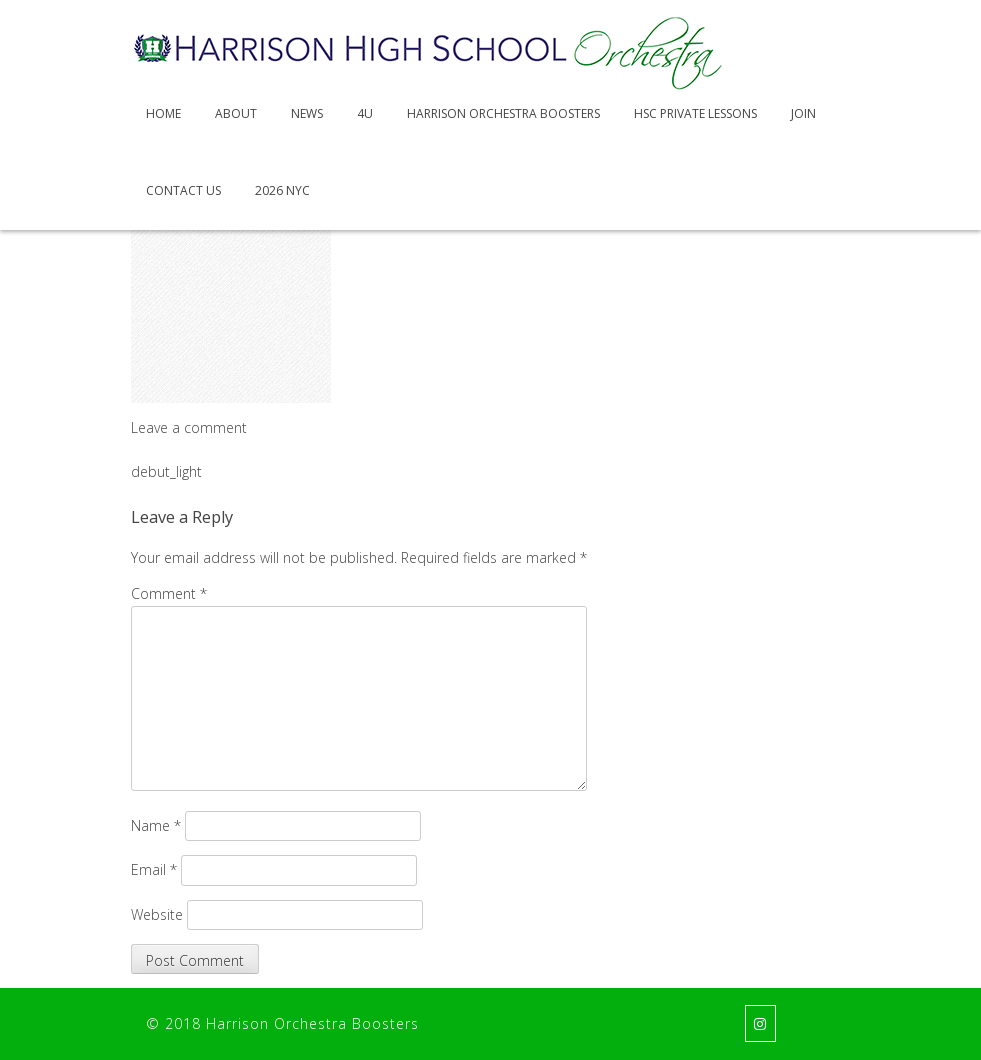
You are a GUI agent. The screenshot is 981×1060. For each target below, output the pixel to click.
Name (156, 825)
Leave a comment (189, 427)
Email (154, 869)
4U (365, 113)
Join (803, 113)
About (236, 113)
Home (163, 113)
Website (157, 914)
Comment (169, 593)
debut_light (166, 471)
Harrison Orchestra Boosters (503, 113)
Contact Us (183, 190)
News (307, 113)
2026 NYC (282, 190)
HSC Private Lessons (695, 113)
